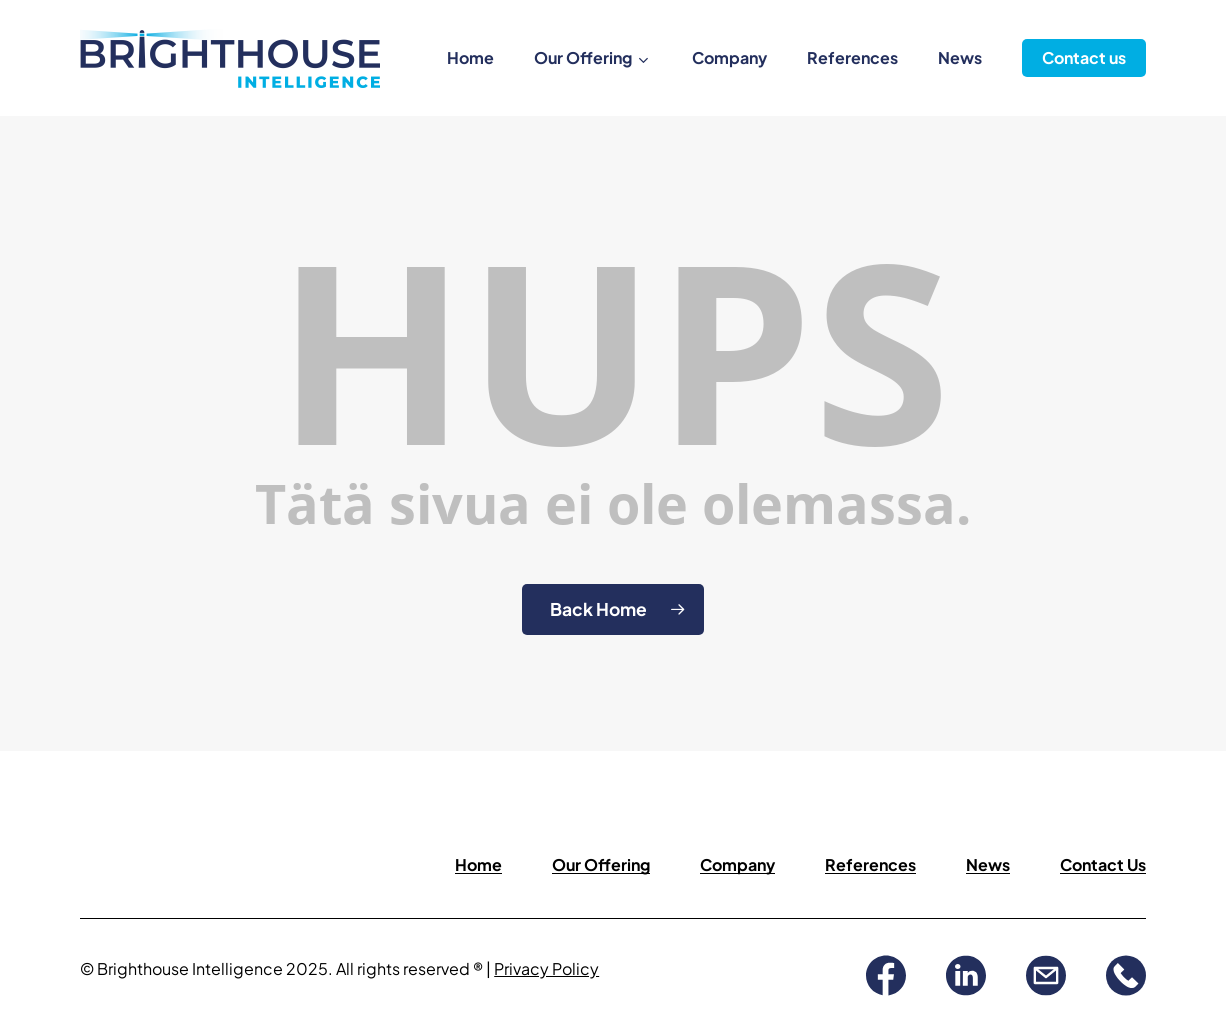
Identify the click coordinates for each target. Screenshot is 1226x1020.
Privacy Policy (546, 968)
